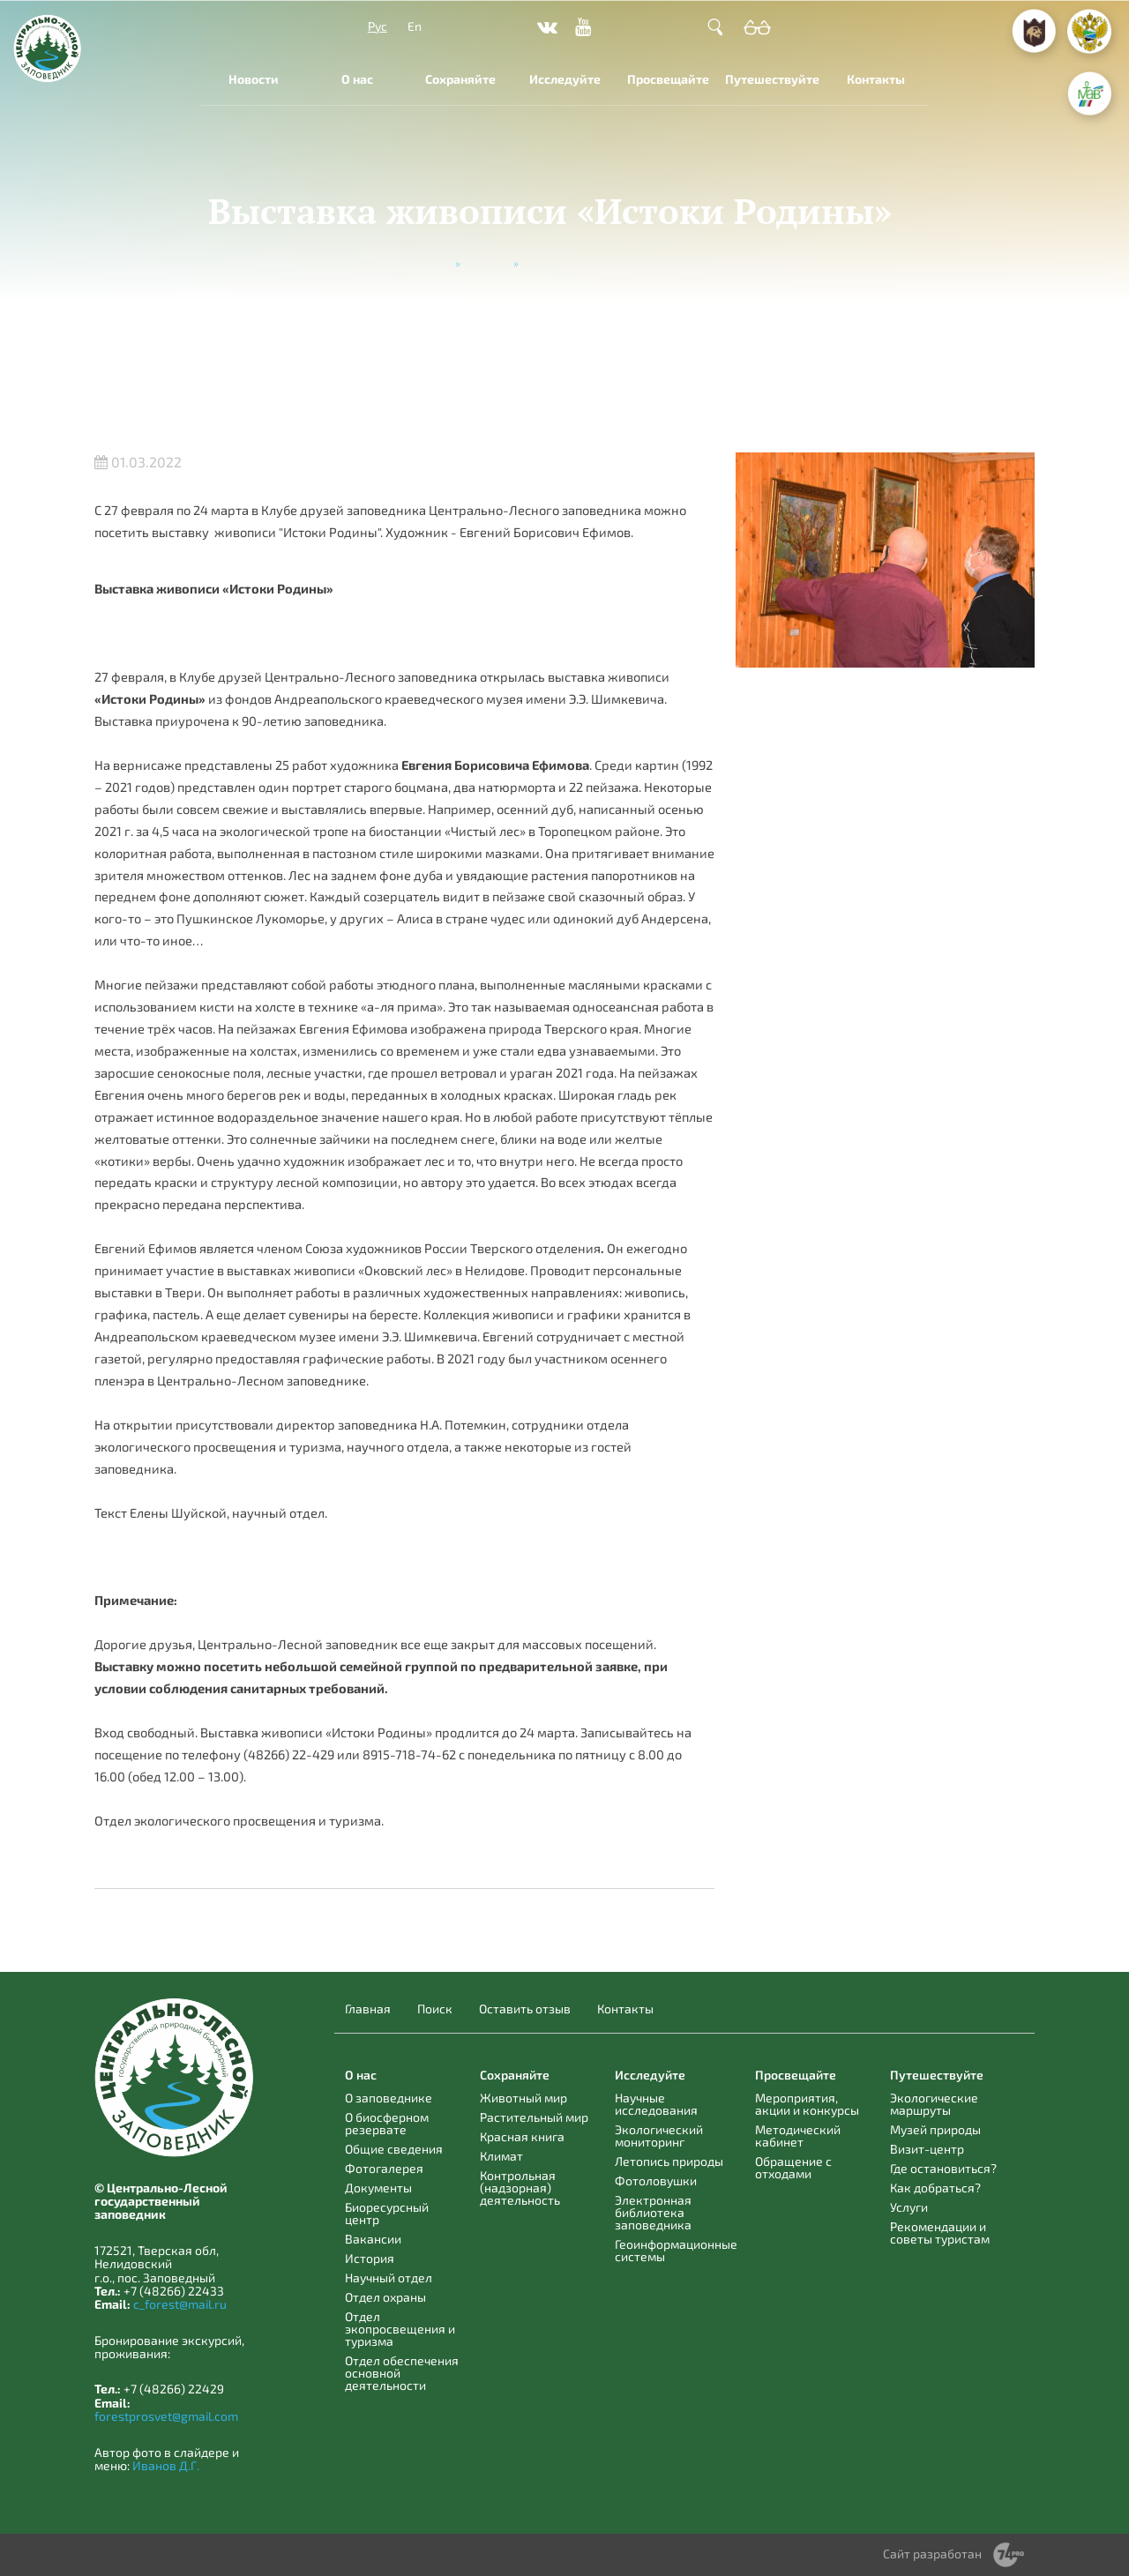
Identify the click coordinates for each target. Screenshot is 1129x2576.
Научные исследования (656, 2103)
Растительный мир (534, 2116)
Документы (378, 2187)
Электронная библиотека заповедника (653, 2212)
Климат (501, 2155)
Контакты (876, 78)
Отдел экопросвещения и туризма (400, 2328)
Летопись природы (669, 2161)
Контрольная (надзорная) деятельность (520, 2187)
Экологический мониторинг (659, 2135)
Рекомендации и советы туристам (940, 2232)
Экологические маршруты (934, 2103)
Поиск (434, 2009)
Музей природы (935, 2129)
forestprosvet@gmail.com (166, 2415)
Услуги (909, 2206)
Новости (253, 78)
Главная (429, 263)
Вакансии (373, 2238)
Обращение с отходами (793, 2167)
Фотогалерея (384, 2168)
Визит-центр (927, 2148)
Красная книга (522, 2136)
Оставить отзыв (525, 2009)
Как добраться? (935, 2187)
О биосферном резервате (387, 2123)
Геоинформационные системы (676, 2250)
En (414, 26)
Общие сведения (394, 2148)
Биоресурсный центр (387, 2213)
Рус (377, 26)
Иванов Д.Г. (165, 2465)
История (369, 2258)
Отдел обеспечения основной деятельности (402, 2373)
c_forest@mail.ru (180, 2303)
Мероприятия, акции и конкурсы (807, 2103)
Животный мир (523, 2097)
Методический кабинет (798, 2135)
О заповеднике (388, 2097)
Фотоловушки (656, 2180)
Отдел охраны (385, 2296)
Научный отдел (388, 2277)
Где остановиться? (943, 2168)
